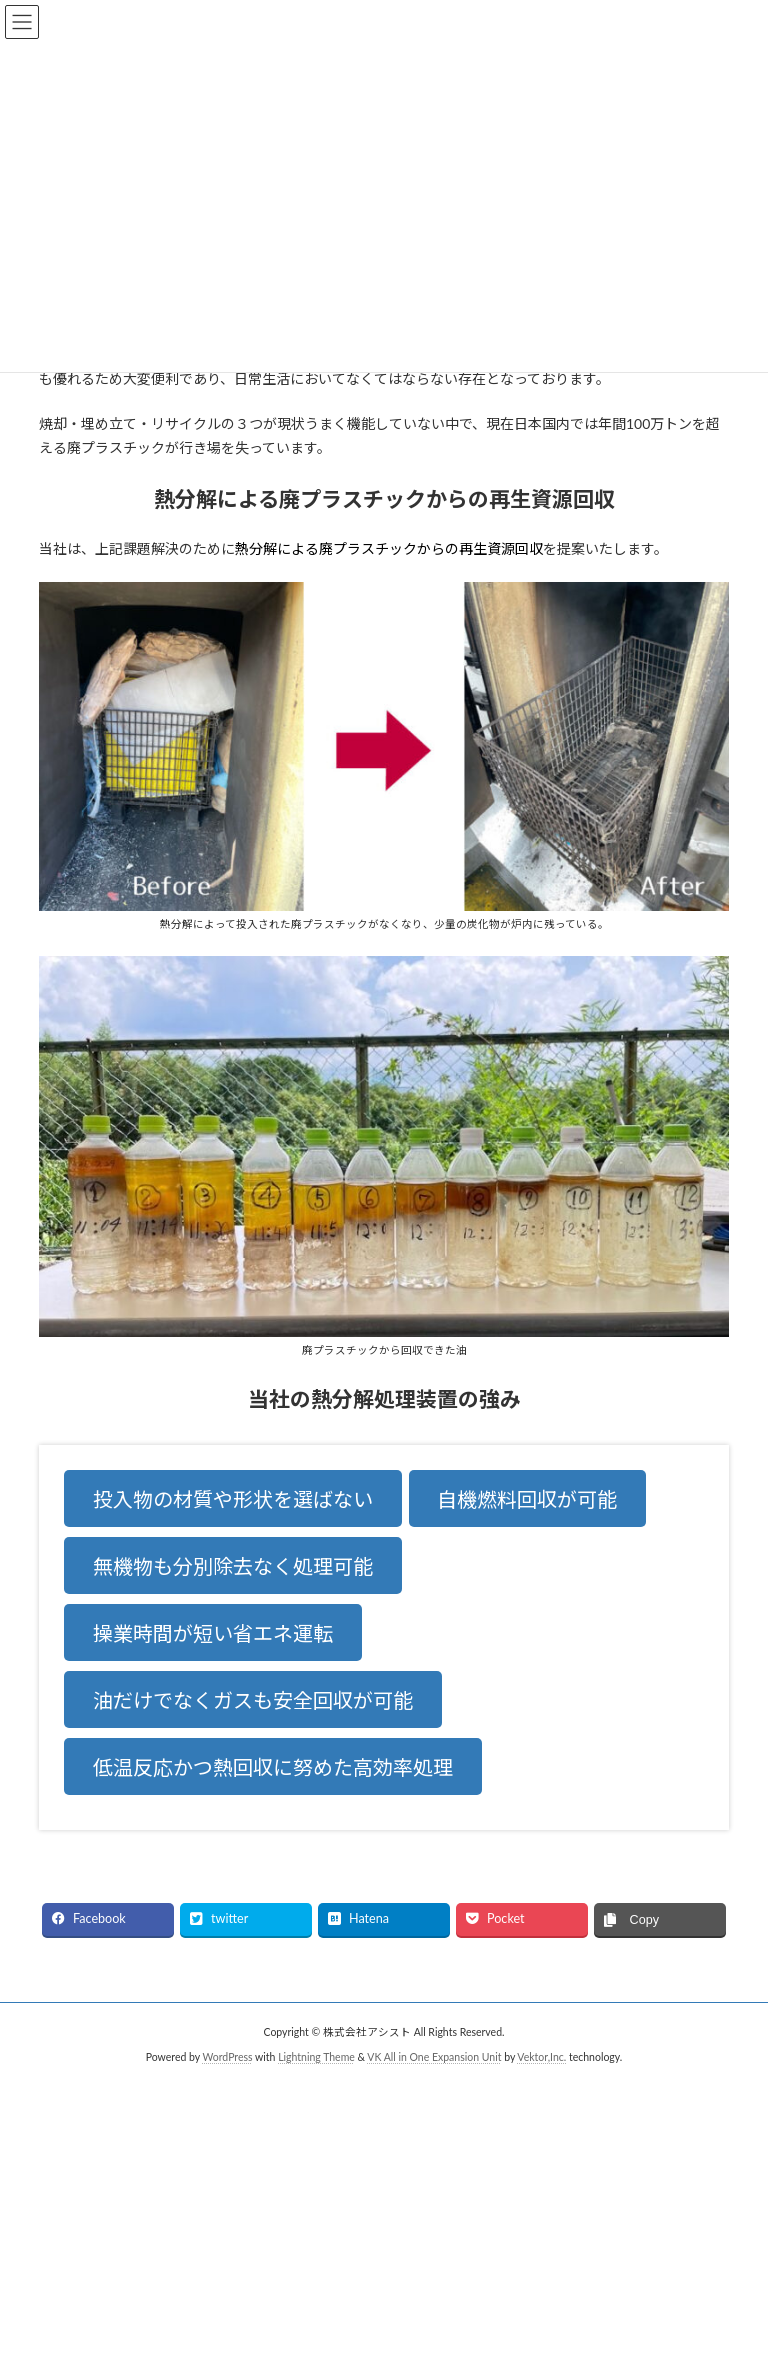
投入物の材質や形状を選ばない (233, 1499)
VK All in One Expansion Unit (434, 2057)
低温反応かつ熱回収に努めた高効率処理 (273, 1767)
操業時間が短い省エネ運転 (213, 1633)
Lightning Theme (316, 2057)
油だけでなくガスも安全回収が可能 (253, 1700)
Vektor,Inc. (541, 2057)
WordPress (227, 2057)
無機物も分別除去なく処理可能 (233, 1566)
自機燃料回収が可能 (527, 1499)
